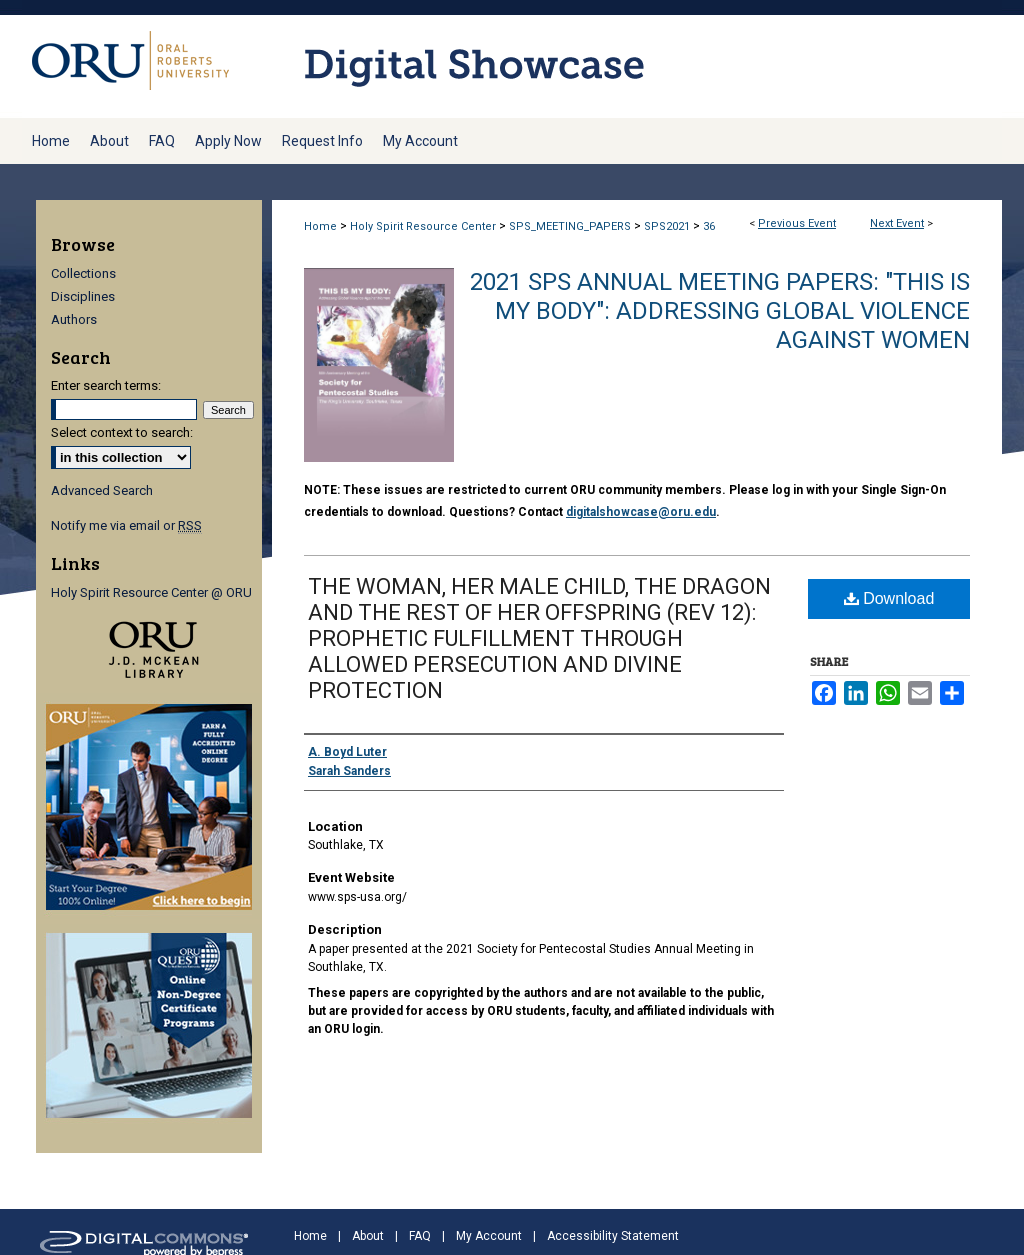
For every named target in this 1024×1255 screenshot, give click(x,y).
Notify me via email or (126, 525)
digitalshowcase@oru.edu (641, 512)
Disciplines (83, 296)
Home (320, 226)
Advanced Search (102, 490)
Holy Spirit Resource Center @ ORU (151, 592)
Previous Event (797, 223)
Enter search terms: (106, 385)
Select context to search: (122, 432)
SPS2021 (668, 226)
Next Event (897, 223)
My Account (489, 1236)
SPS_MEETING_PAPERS (571, 226)
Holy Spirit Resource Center (424, 226)
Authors (74, 319)
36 (709, 226)
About (368, 1236)
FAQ (420, 1236)
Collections (83, 273)
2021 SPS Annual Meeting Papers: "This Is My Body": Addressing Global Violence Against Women (720, 311)
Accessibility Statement (613, 1236)
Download (889, 598)
